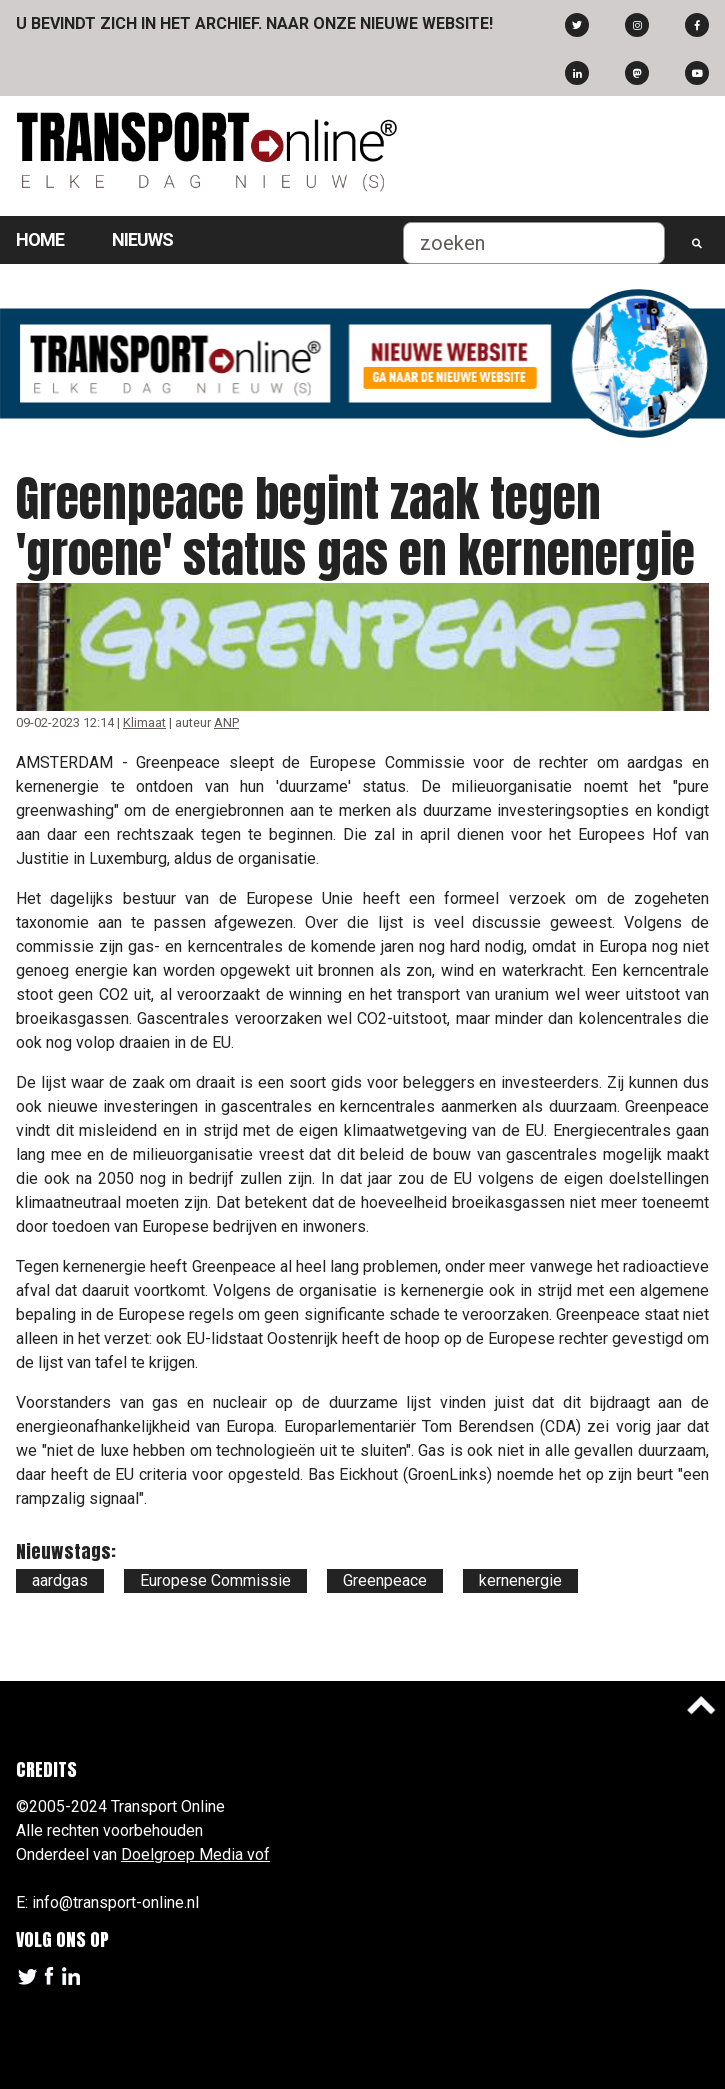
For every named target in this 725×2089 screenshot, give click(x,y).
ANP (226, 722)
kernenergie (520, 1580)
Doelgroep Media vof (195, 1854)
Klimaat (144, 722)
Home (40, 239)
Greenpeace (385, 1580)
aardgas (60, 1580)
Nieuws (142, 239)
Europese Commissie (215, 1580)
